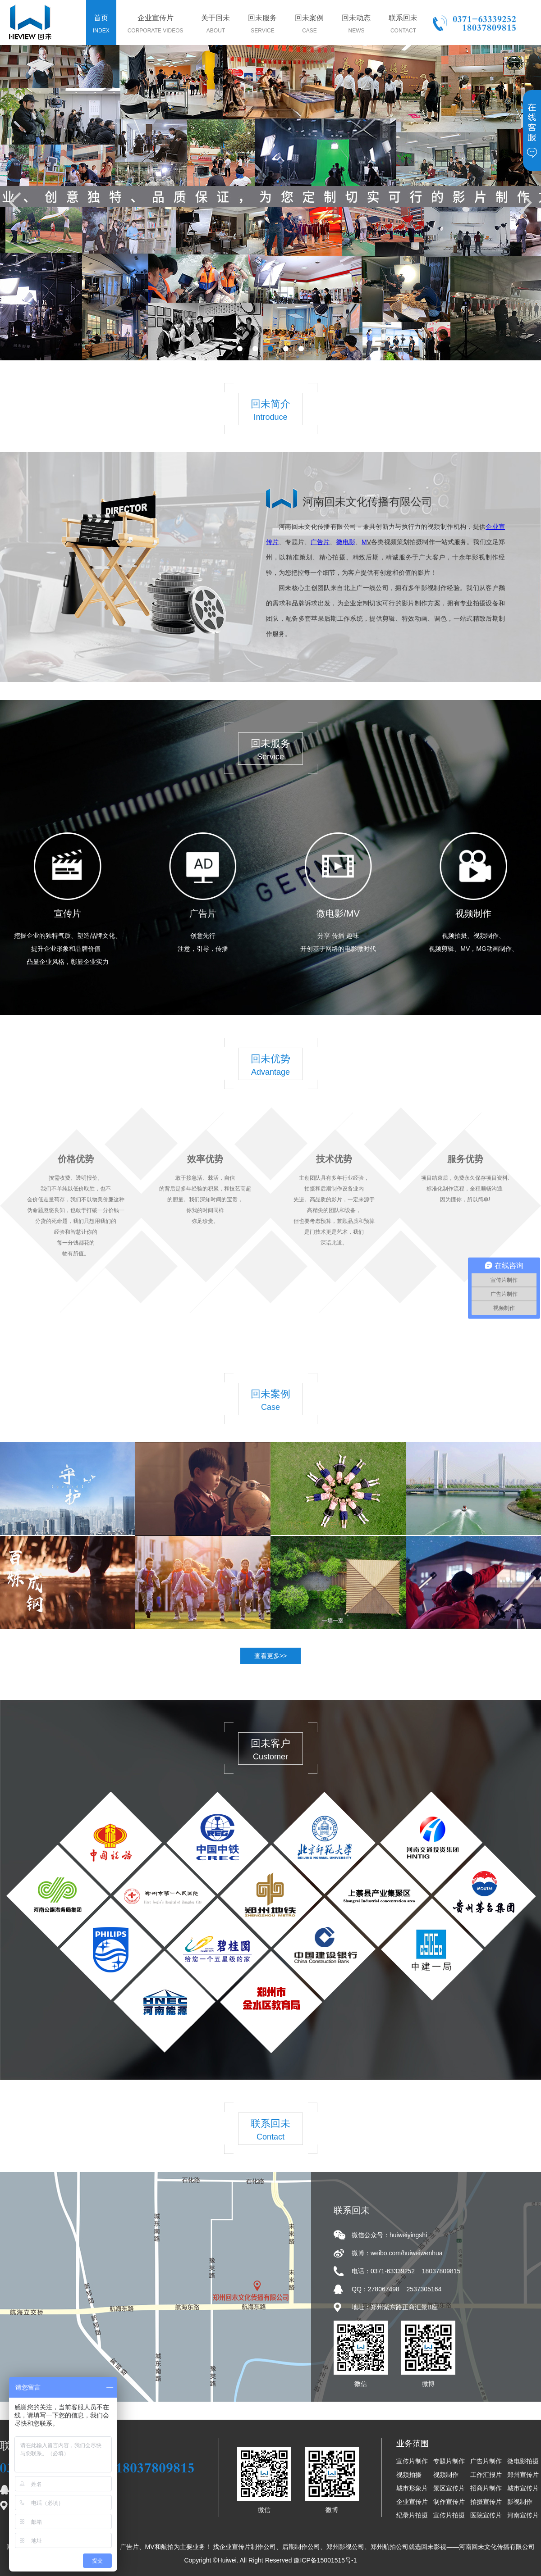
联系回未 (403, 25)
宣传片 (67, 913)
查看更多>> (270, 1655)
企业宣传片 (155, 25)
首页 (101, 25)
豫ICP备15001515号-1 (325, 2560)
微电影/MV (338, 913)
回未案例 (309, 25)
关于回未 (215, 25)
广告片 (202, 913)
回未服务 (262, 25)
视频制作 (473, 913)
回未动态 (356, 25)
